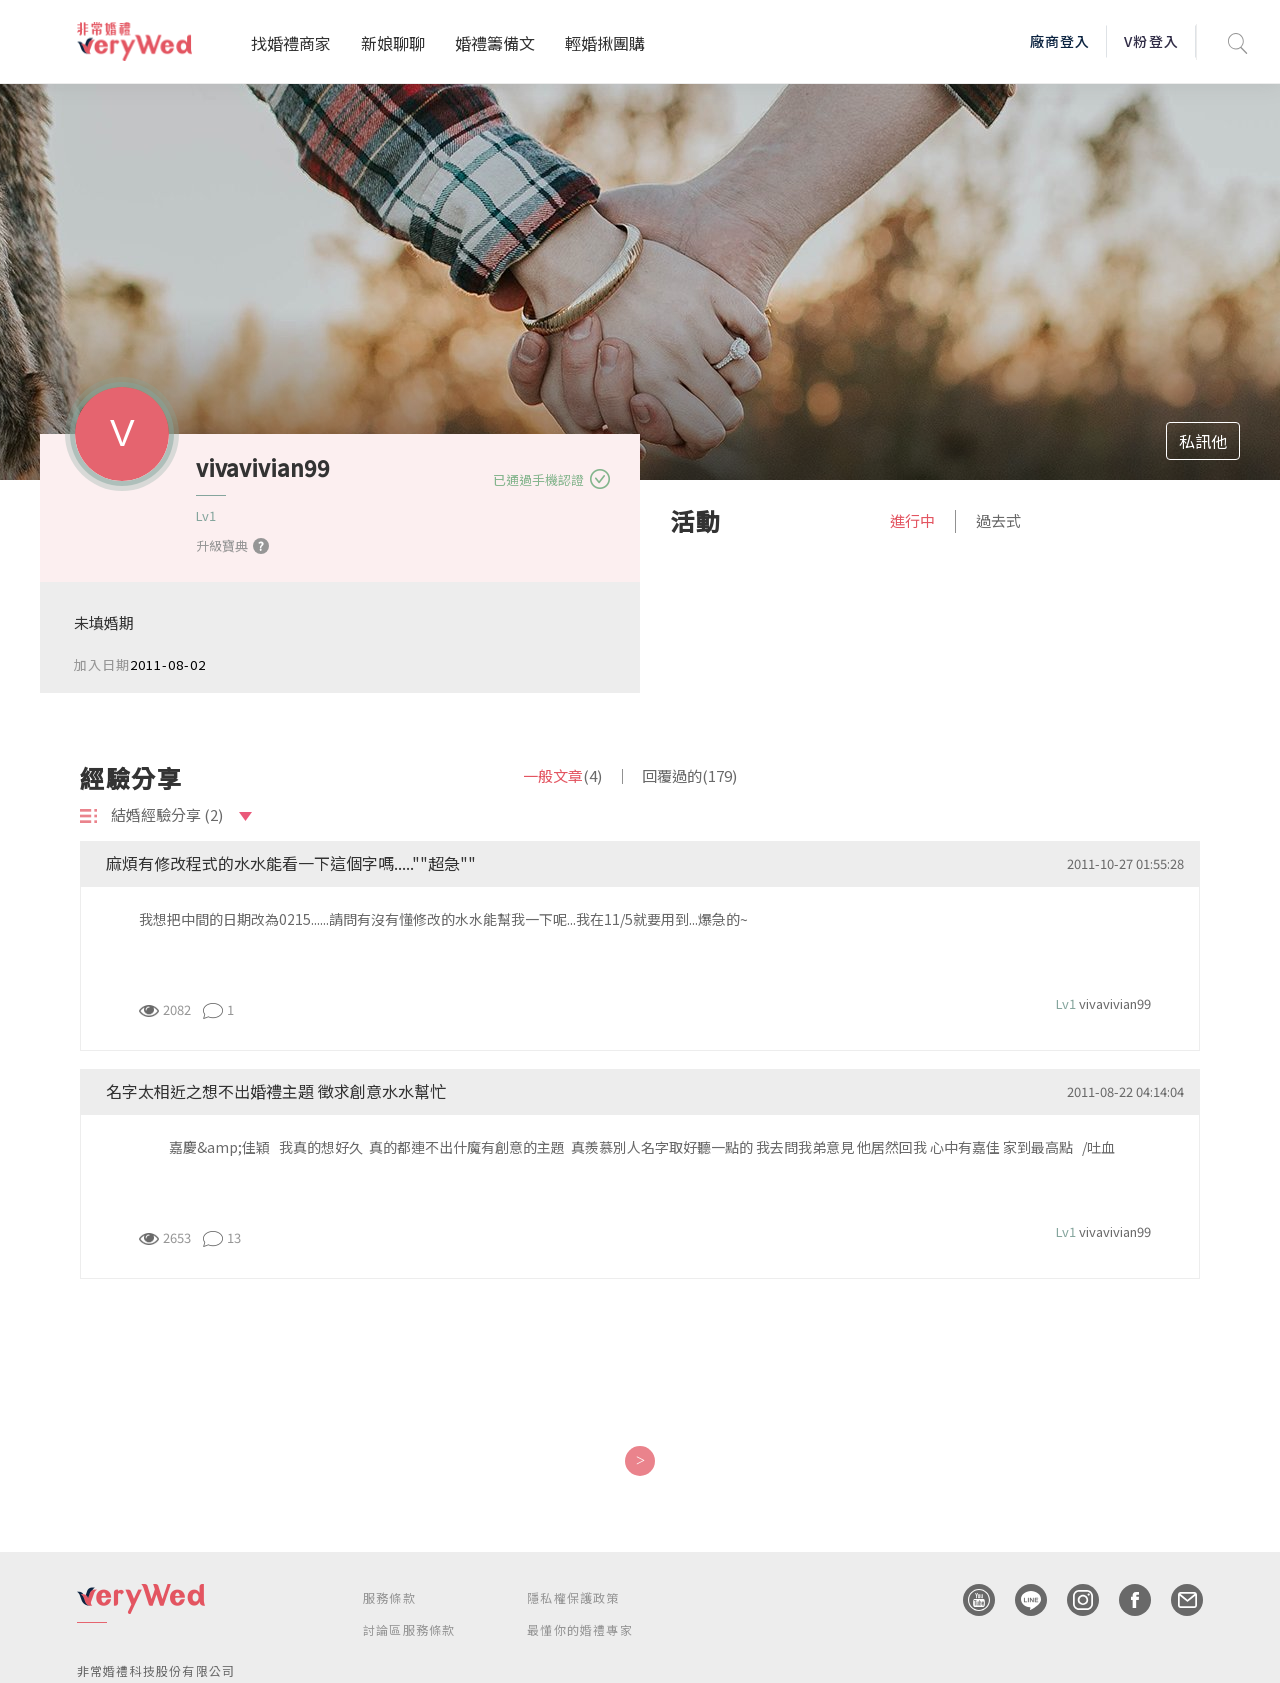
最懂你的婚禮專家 (580, 1629)
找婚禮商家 (291, 43)
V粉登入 (1151, 41)
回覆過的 (689, 775)
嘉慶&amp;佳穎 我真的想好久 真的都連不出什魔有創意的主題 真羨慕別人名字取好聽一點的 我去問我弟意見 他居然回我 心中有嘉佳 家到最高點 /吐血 (630, 1147)
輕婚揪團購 (605, 43)
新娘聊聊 (393, 43)
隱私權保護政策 (573, 1597)
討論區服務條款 (409, 1629)
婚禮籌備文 (495, 43)
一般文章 (562, 775)
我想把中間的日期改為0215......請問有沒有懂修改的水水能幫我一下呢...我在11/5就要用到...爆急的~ (443, 919)
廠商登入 (1060, 41)
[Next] (639, 1461)
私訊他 (1203, 441)
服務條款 (389, 1597)
